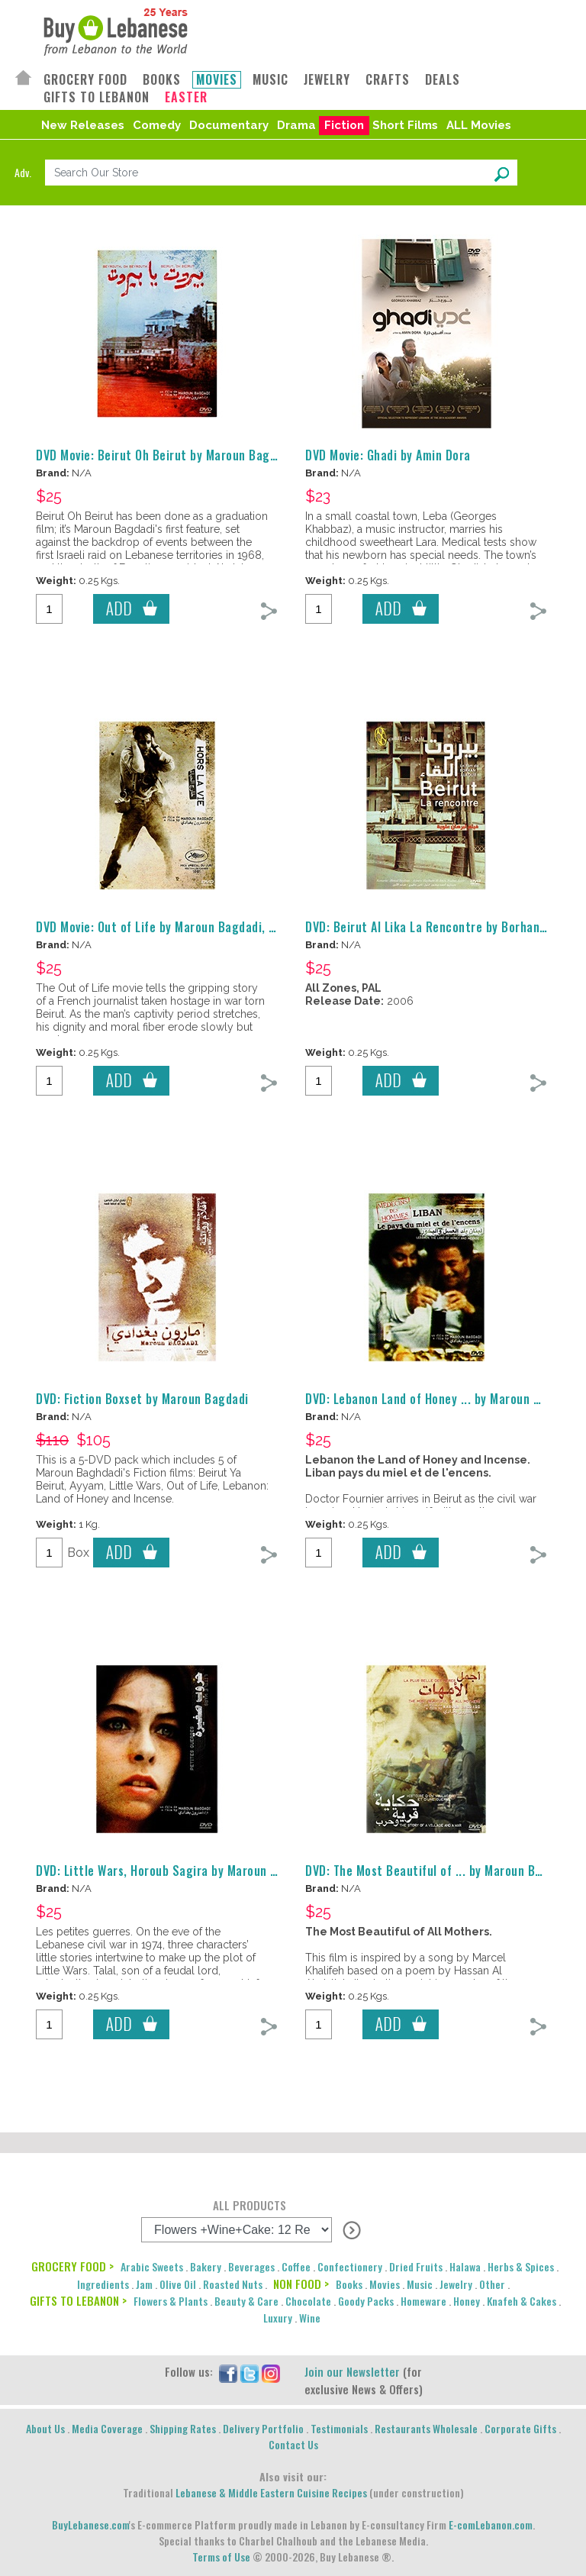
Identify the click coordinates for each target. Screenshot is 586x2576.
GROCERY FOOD (85, 80)
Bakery (205, 2266)
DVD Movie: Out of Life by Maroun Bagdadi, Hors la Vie (181, 927)
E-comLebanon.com (491, 2524)
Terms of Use (221, 2557)
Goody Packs (366, 2301)
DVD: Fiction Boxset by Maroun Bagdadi (142, 1399)
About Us (45, 2428)
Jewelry (456, 2284)
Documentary (229, 125)
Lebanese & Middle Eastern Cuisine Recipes (271, 2492)
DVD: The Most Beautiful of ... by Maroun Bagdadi (438, 1870)
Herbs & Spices (521, 2266)
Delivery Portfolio (263, 2428)
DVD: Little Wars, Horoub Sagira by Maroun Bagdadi (175, 1870)
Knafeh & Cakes (521, 2301)
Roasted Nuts (232, 2284)
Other (492, 2284)
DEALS (442, 80)
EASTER (186, 97)
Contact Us (293, 2444)
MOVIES (216, 80)
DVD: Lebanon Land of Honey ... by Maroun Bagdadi (441, 1399)
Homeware (423, 2301)
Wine (309, 2318)
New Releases (82, 125)
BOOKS (162, 80)
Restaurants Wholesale (426, 2428)
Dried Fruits (416, 2266)
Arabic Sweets (152, 2266)
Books (349, 2284)
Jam (144, 2284)
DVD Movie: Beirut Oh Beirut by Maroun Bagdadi (164, 455)
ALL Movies (478, 125)
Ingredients (103, 2284)
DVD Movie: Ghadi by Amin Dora (388, 455)
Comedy (157, 125)
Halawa (465, 2266)
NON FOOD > (301, 2283)
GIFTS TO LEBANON (96, 97)
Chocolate (308, 2301)
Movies (384, 2284)
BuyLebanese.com (90, 2524)
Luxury (277, 2318)
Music (420, 2284)
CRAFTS (387, 80)
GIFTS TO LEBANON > (78, 2300)
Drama (296, 125)
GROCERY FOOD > (72, 2266)
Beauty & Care (246, 2301)
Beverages (251, 2266)
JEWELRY (327, 80)
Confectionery (349, 2266)
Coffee (296, 2266)
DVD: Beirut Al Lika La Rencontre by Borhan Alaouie (443, 927)
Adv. (22, 172)
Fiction (344, 125)
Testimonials (339, 2428)
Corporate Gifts (520, 2428)
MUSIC (270, 80)
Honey (466, 2301)
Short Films (405, 125)
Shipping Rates (183, 2428)
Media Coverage (107, 2428)
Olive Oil (177, 2284)
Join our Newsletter (352, 2371)
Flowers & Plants (171, 2301)
